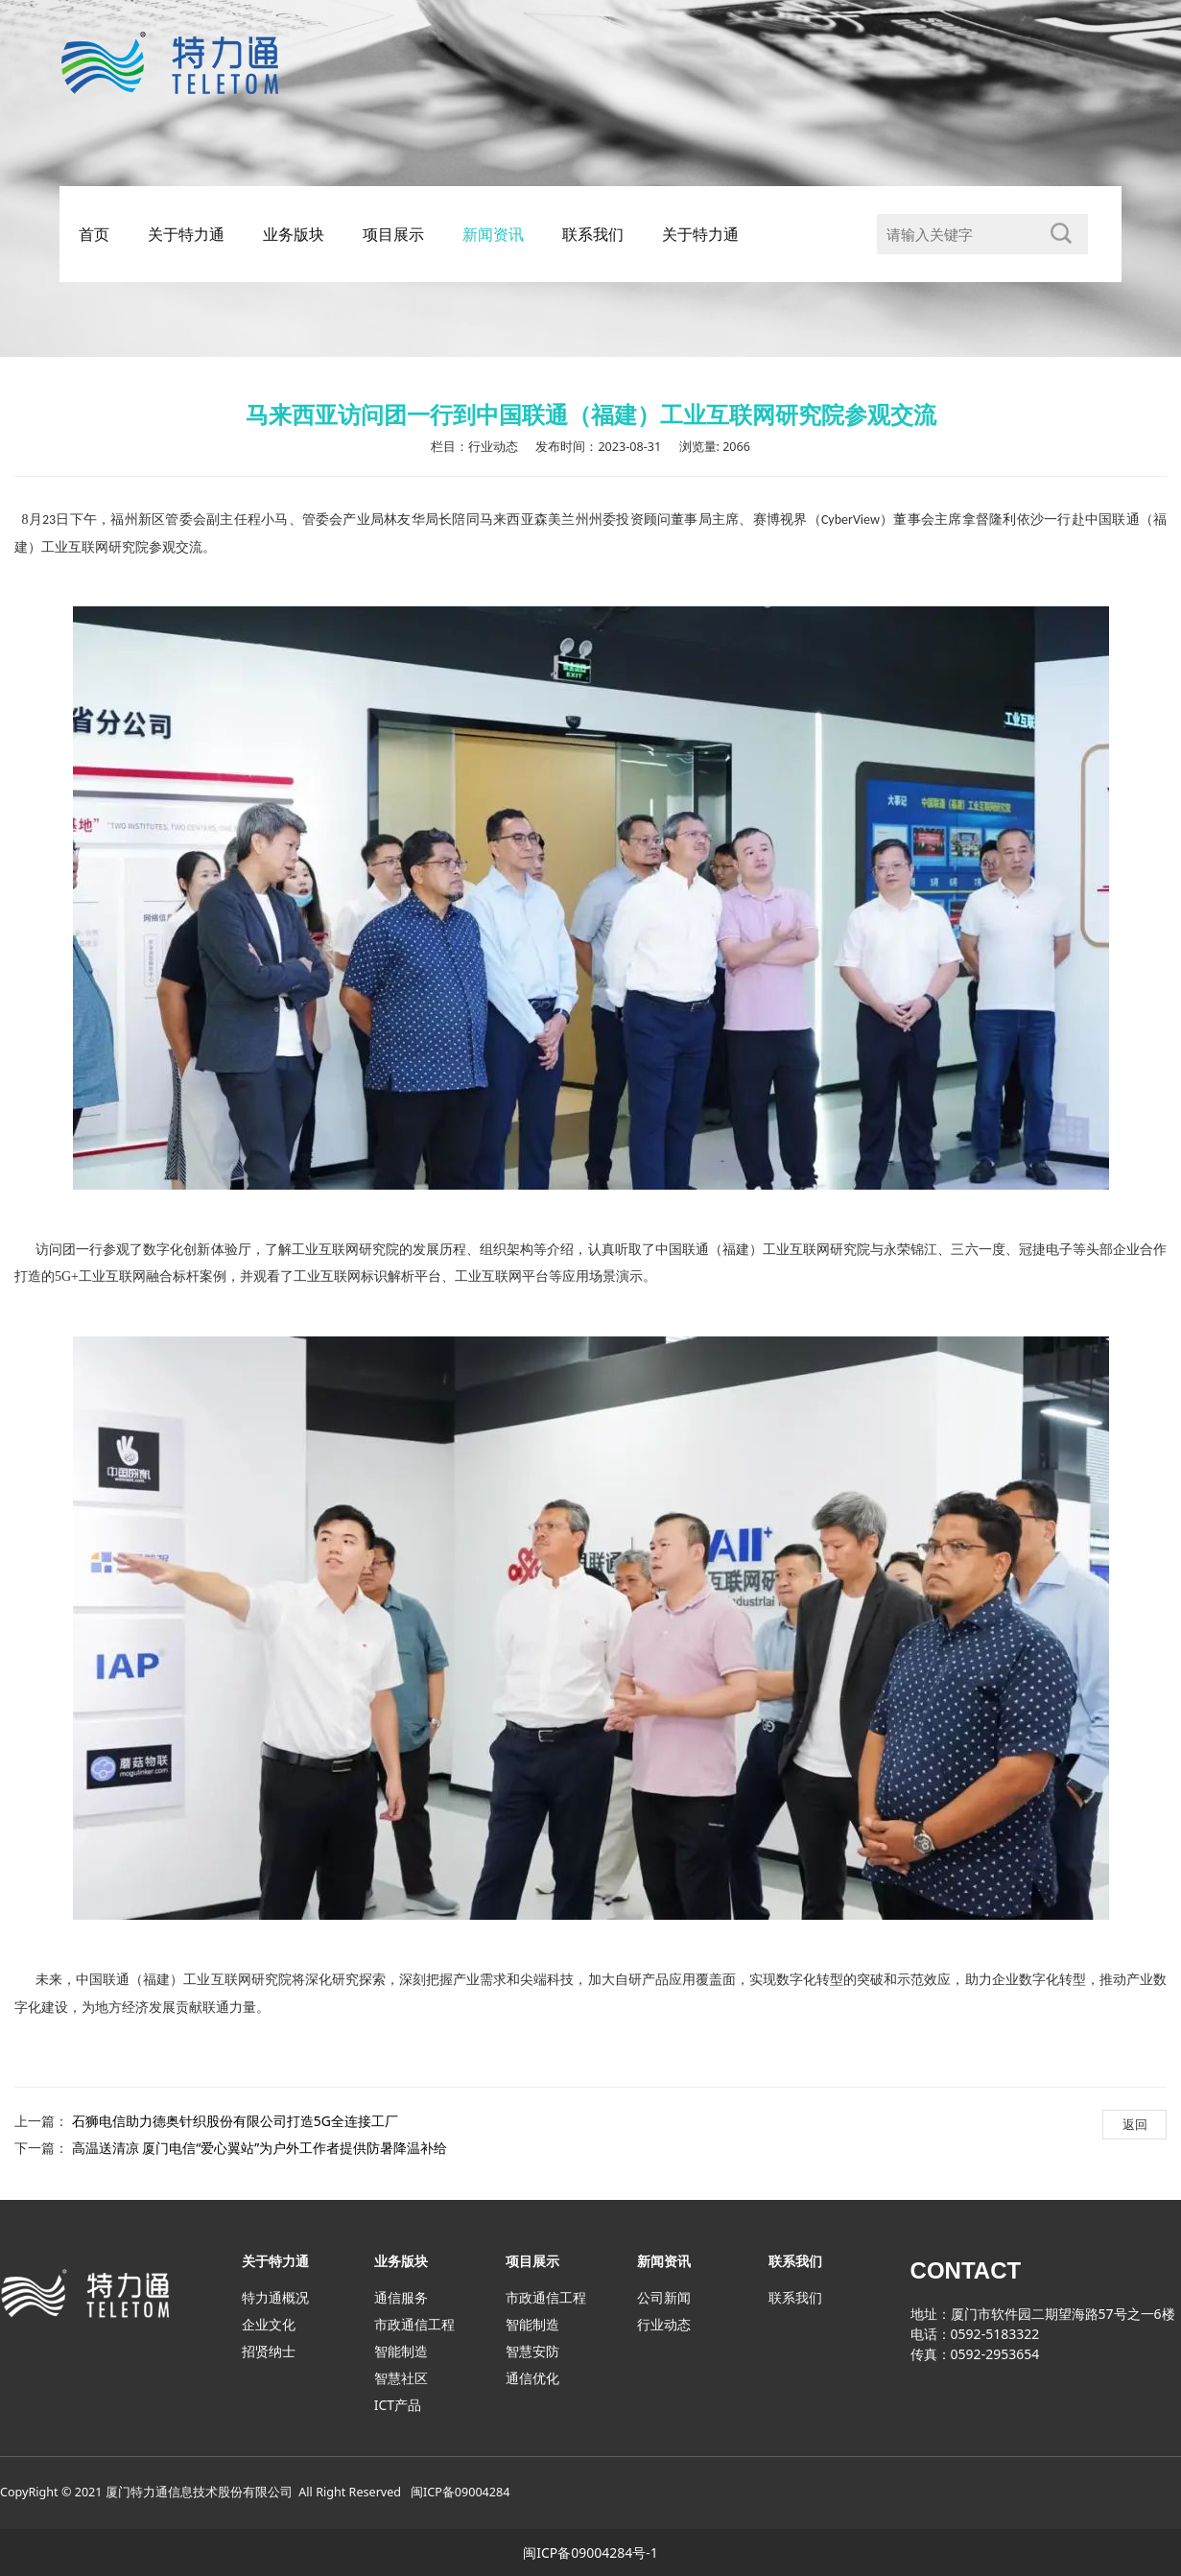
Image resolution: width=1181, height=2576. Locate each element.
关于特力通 (186, 234)
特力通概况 (275, 2297)
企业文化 (268, 2324)
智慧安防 (532, 2351)
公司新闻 (664, 2297)
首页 (94, 234)
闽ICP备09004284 (460, 2492)
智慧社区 (401, 2378)
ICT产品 (397, 2405)
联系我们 (593, 234)
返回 (1134, 2124)
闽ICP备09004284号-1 (590, 2552)
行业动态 (664, 2324)
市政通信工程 (414, 2324)
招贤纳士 (268, 2351)
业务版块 (293, 234)
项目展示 (393, 234)
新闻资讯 (493, 234)
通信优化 (532, 2378)
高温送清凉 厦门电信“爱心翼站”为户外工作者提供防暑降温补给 (260, 2148)
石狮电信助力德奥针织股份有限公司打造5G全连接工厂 (235, 2121)
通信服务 (401, 2297)
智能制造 (401, 2351)
